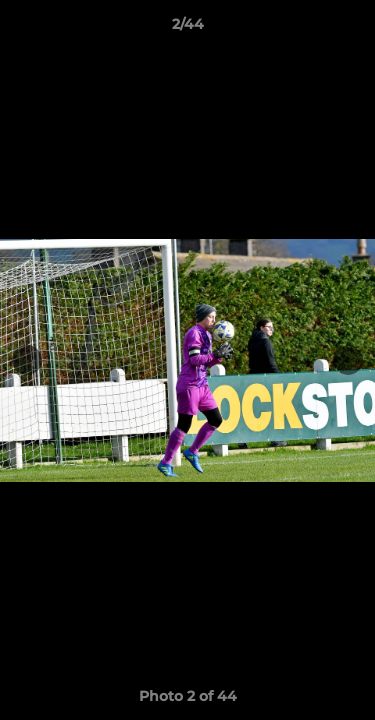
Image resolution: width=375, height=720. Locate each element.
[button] (351, 29)
